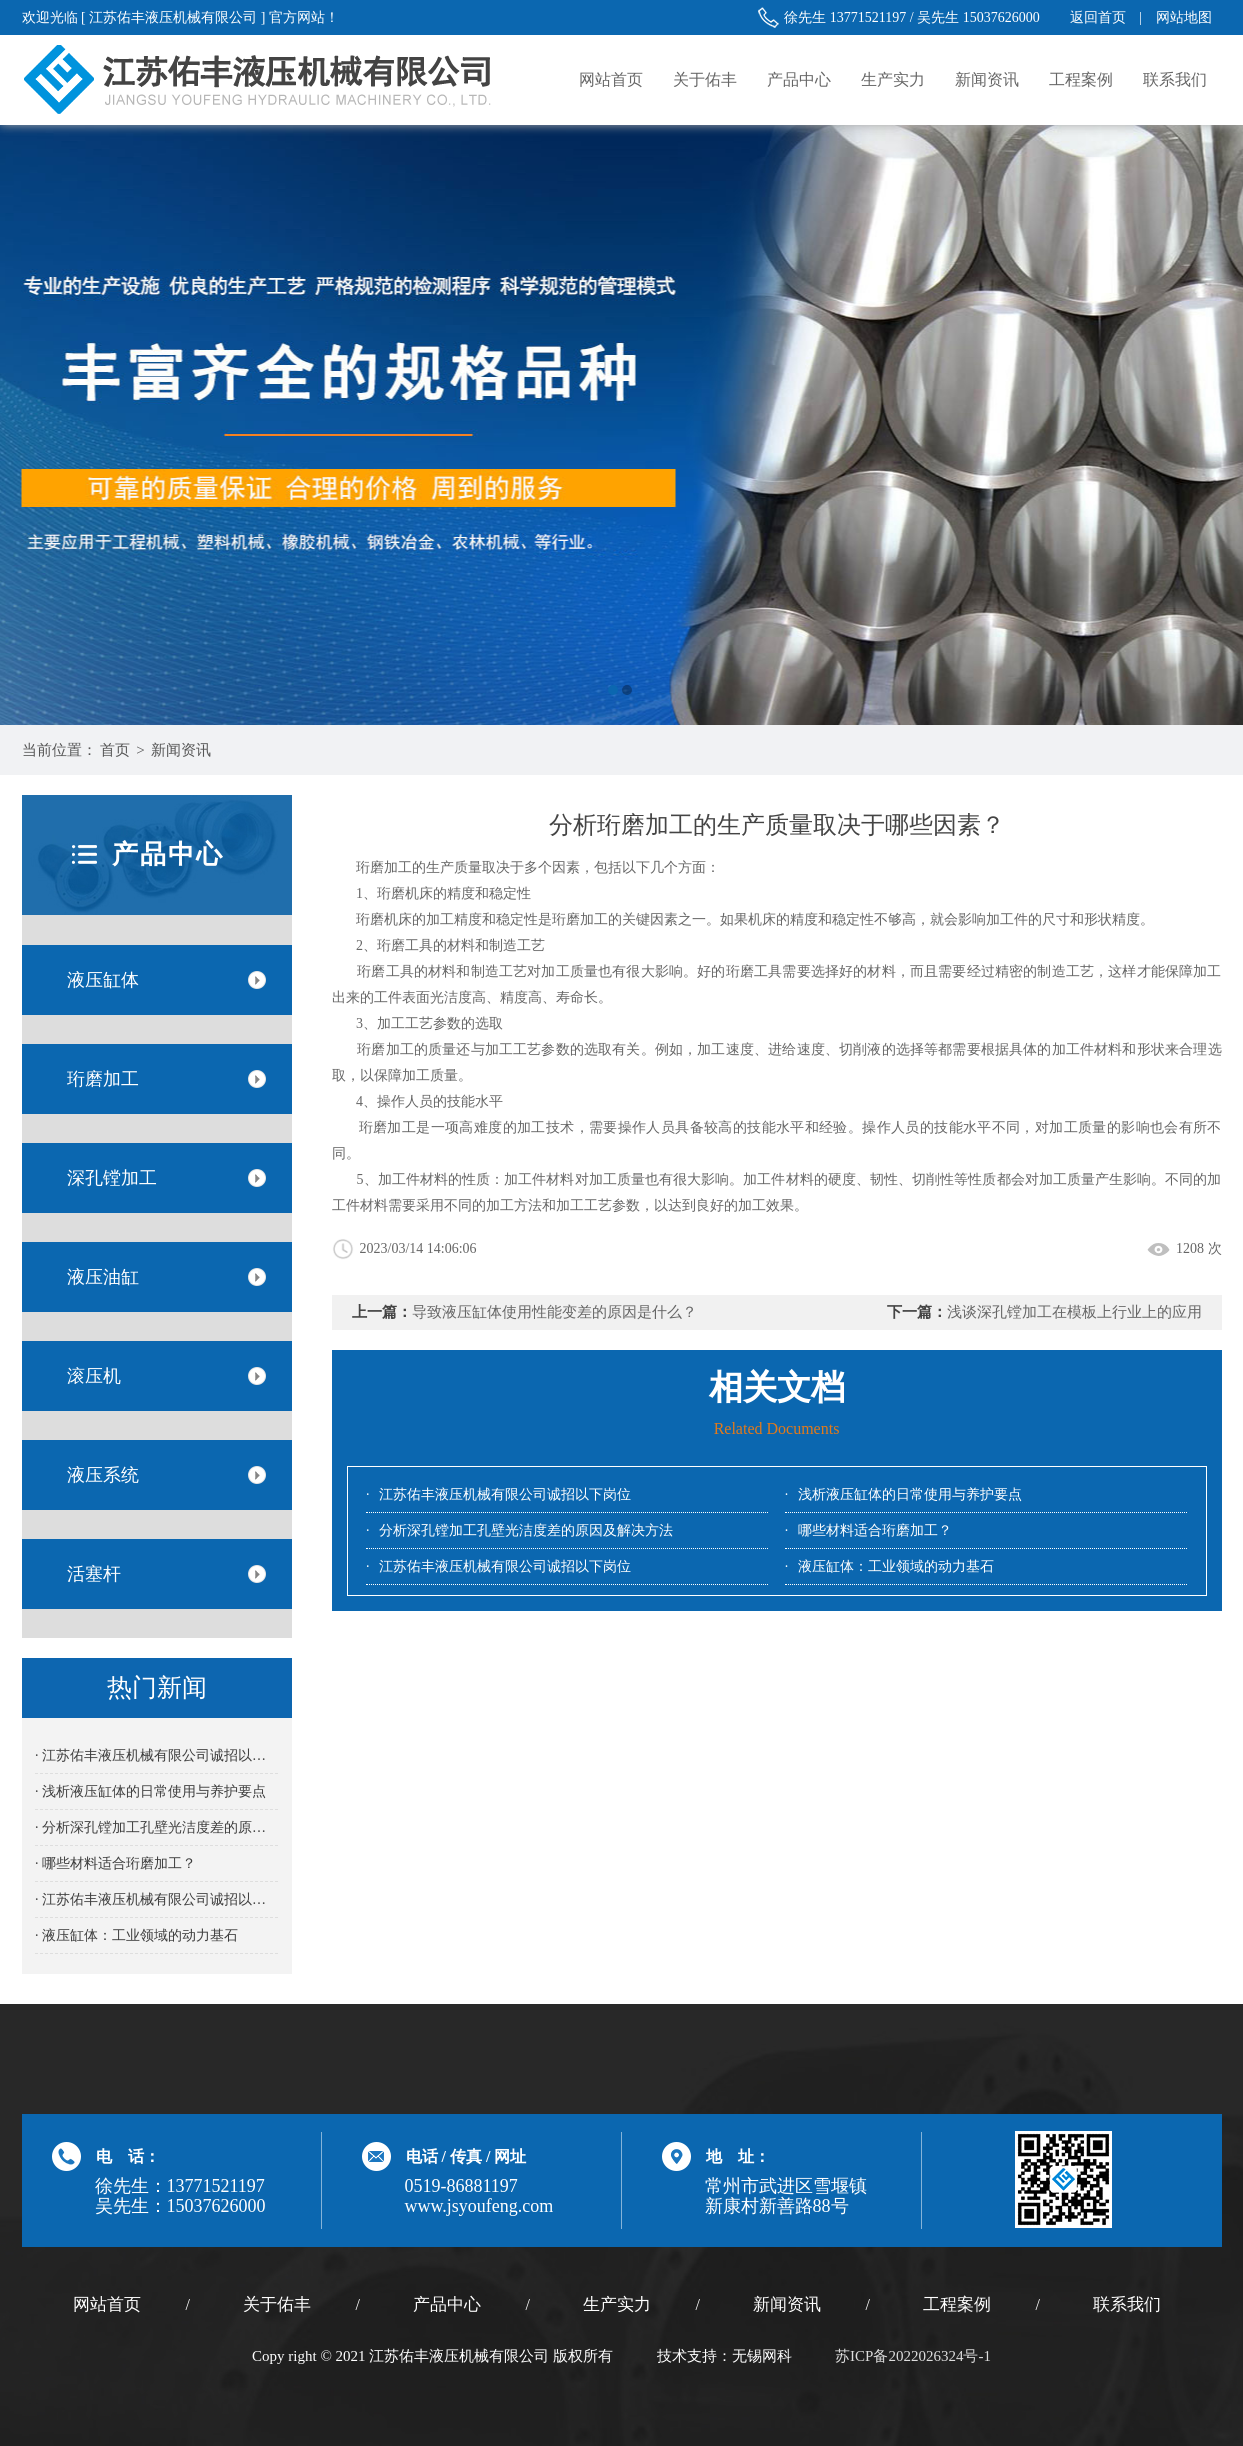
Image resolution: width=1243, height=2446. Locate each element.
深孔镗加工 (112, 1178)
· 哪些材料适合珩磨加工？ (115, 1863)
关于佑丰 (705, 79)
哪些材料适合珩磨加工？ (875, 1530)
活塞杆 (94, 1574)
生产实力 (893, 79)
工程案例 (1081, 79)
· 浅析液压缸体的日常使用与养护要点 (150, 1791)
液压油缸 (103, 1277)
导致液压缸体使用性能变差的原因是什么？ (554, 1312)
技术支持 (687, 2356)
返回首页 (1098, 17)
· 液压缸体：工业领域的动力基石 (136, 1935)
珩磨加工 (103, 1079)
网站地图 (1184, 17)
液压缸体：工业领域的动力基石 (896, 1566)
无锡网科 (762, 2356)
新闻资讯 (987, 79)
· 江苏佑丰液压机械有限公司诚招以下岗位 (156, 1755)
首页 (115, 750)
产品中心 (799, 79)
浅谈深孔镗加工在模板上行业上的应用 (1074, 1312)
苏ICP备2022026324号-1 (913, 2356)
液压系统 (103, 1475)
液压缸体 (103, 980)
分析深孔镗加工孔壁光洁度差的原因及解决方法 (526, 1530)
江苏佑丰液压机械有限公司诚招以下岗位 (505, 1494)
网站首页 (611, 79)
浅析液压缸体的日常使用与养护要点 (910, 1494)
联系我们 (1175, 79)
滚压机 (94, 1376)
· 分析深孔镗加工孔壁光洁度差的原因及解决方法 (156, 1827)
